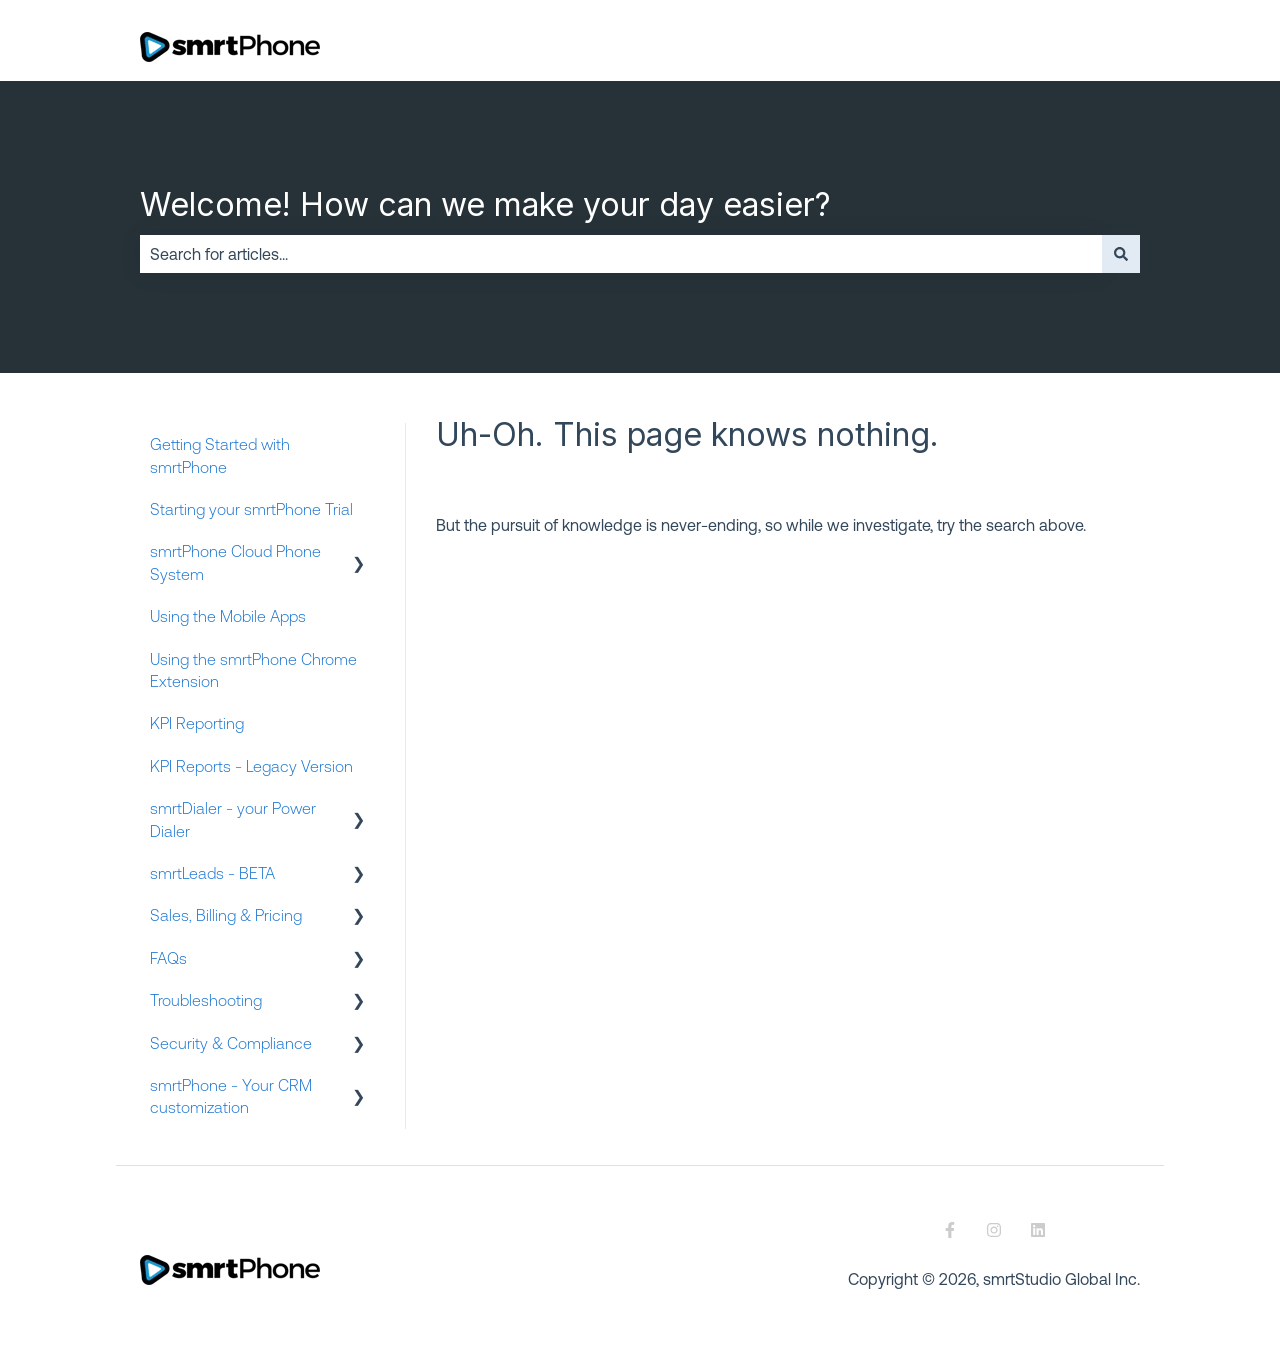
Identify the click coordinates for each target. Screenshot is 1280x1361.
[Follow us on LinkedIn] (1038, 1230)
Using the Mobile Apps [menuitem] (228, 616)
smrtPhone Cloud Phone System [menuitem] (235, 562)
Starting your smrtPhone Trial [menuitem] (251, 509)
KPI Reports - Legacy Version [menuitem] (251, 766)
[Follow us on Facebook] (950, 1230)
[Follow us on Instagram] (994, 1230)
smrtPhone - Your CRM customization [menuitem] (231, 1096)
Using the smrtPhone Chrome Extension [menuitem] (253, 670)
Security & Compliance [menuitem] (231, 1043)
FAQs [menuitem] (168, 958)
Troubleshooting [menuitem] (206, 1000)
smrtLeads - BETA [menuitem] (212, 873)
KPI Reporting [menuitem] (197, 723)
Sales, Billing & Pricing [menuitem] (226, 915)
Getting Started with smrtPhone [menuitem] (220, 455)
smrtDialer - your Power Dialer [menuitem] (233, 819)
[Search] (1121, 254)
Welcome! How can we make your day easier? (485, 204)
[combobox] (621, 254)
